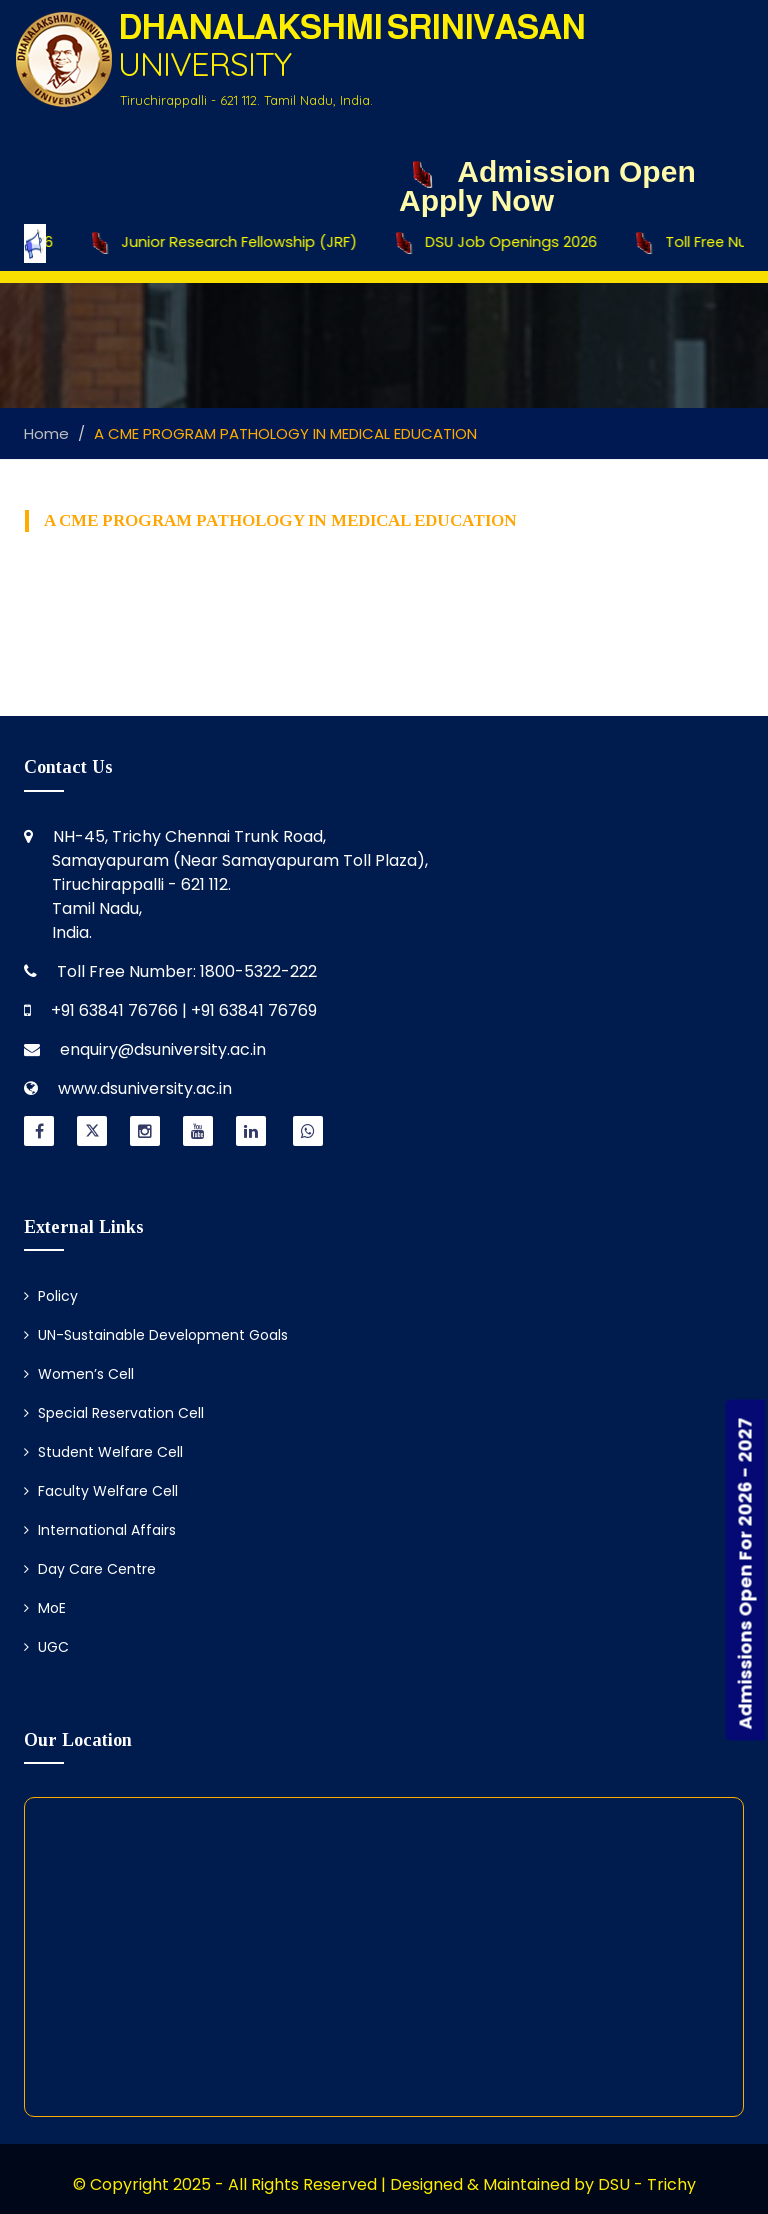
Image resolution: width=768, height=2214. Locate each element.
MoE (45, 1608)
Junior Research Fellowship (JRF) (241, 243)
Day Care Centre (90, 1569)
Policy (51, 1296)
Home (46, 433)
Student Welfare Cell (103, 1452)
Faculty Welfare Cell (101, 1491)
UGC (46, 1647)
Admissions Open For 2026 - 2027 (745, 1573)
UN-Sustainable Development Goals (156, 1335)
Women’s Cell (79, 1374)
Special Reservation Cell (114, 1413)
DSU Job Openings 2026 (511, 243)
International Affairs (100, 1530)
